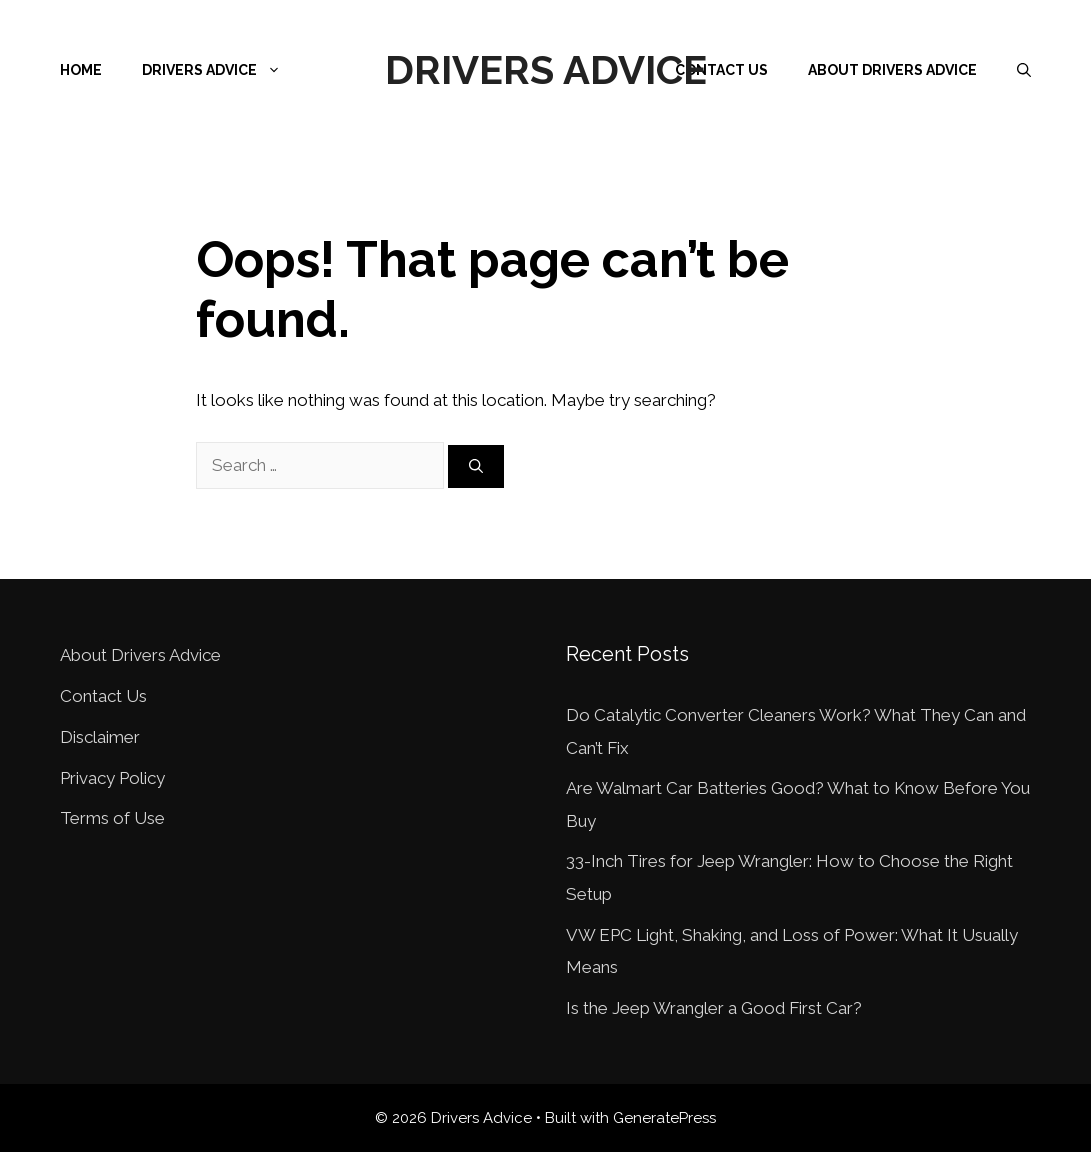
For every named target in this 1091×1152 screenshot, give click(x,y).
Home (81, 70)
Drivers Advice (546, 69)
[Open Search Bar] (1024, 70)
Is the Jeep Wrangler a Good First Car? (714, 1008)
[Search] (476, 466)
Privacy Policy (112, 778)
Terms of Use (112, 818)
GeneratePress (664, 1118)
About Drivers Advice (892, 70)
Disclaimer (100, 737)
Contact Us (721, 70)
